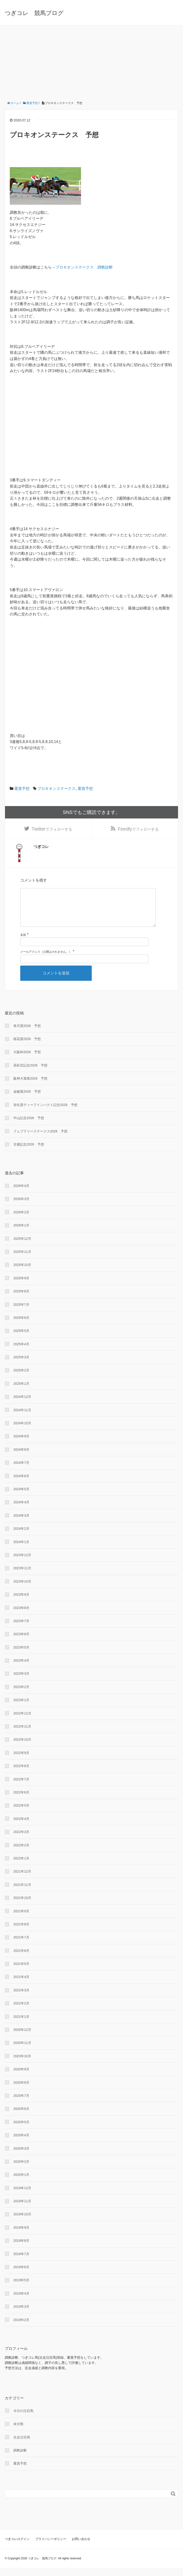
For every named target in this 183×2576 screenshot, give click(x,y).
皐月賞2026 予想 (27, 1034)
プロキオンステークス (56, 789)
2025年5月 (21, 1339)
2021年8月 (21, 1932)
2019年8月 (21, 2249)
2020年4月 (21, 2143)
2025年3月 (21, 1365)
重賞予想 (22, 789)
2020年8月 (21, 2091)
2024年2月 (21, 1537)
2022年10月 (22, 1748)
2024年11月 (22, 1418)
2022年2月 (21, 1853)
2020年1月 (21, 2183)
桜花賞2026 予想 (27, 1047)
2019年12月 (22, 2196)
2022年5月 (21, 1814)
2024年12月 (22, 1405)
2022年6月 (21, 1801)
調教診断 (20, 2459)
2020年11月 (22, 2051)
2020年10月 (22, 2064)
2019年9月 (21, 2235)
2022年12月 (22, 1721)
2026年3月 (21, 1207)
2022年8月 (21, 1774)
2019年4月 (21, 2301)
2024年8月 (21, 1458)
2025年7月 (21, 1313)
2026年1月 (21, 1234)
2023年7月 (21, 1629)
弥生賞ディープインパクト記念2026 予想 (45, 1113)
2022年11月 (22, 1735)
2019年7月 (21, 2262)
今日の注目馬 (23, 2419)
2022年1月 (21, 1866)
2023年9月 (21, 1603)
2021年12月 (22, 1880)
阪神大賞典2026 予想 (30, 1087)
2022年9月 (21, 1761)
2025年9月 (21, 1286)
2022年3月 (21, 1840)
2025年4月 (21, 1352)
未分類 (18, 2432)
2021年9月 (21, 1919)
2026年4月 (21, 1194)
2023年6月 (21, 1642)
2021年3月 (21, 1998)
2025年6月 (21, 1326)
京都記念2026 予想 (28, 1153)
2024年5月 (21, 1497)
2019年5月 (21, 2288)
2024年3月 (21, 1523)
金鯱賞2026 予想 (27, 1100)
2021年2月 (21, 2011)
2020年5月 (21, 2130)
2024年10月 (22, 1431)
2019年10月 (22, 2222)
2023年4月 (21, 1669)
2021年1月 (21, 2025)
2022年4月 (21, 1827)
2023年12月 (22, 1563)
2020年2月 (21, 2170)
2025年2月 (21, 1378)
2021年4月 (21, 1985)
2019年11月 (22, 2209)
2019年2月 (21, 2328)
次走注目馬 (21, 2445)
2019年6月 (21, 2275)
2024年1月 (21, 1550)
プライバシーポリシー (50, 2547)
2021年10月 (22, 1906)
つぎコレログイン (17, 2547)
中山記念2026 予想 (28, 1126)
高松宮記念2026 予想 (30, 1073)
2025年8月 (21, 1299)
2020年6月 (21, 2117)
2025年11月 (22, 1260)
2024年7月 (21, 1471)
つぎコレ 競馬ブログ (34, 13)
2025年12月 (22, 1247)
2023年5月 (21, 1655)
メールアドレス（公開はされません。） (46, 960)
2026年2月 (21, 1220)
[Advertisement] (91, 61)
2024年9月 (21, 1444)
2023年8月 (21, 1616)
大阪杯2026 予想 (27, 1060)
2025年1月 (21, 1392)
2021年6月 (21, 1959)
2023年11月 (22, 1576)
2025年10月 (22, 1273)
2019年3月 (21, 2315)
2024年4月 (21, 1510)
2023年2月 (21, 1695)
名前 (23, 943)
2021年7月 (21, 1946)
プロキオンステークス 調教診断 (84, 267)
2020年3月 (21, 2156)
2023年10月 (22, 1589)
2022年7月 (21, 1787)
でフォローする (52, 829)
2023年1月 (21, 1708)
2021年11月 (22, 1893)
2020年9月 (21, 2077)
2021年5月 (21, 1972)
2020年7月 (21, 2104)
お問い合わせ (81, 2547)
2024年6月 (21, 1484)
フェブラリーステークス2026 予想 (40, 1139)
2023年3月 (21, 1682)
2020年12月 (22, 2038)
